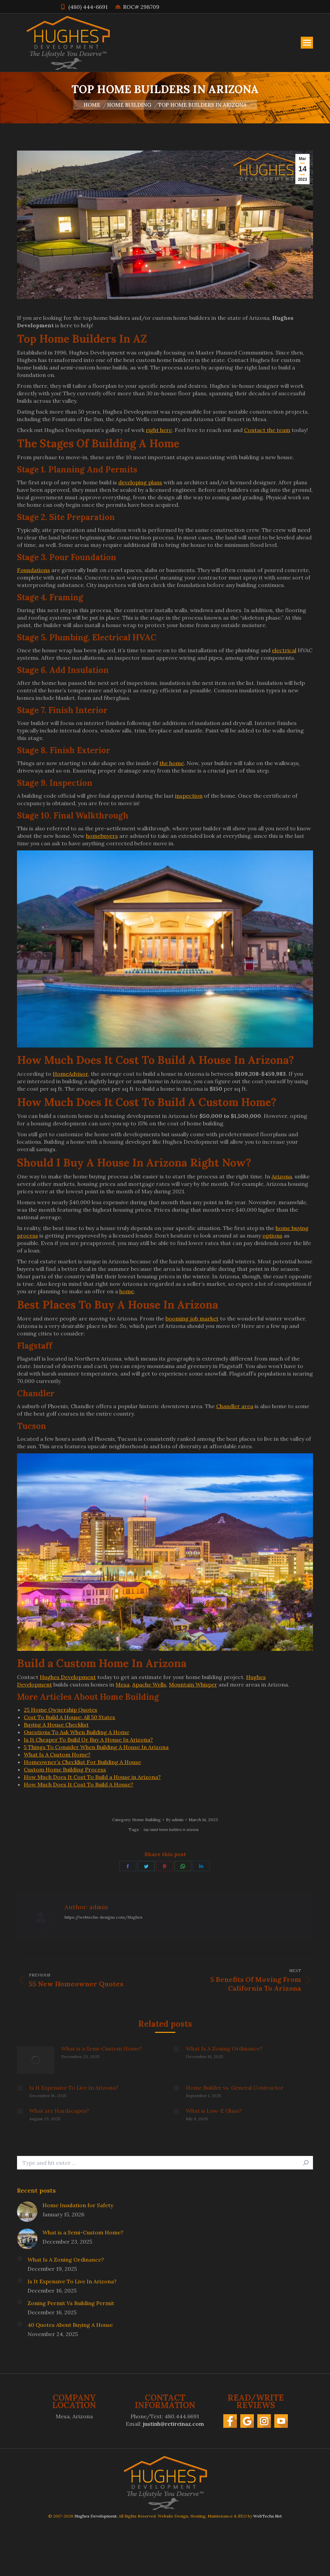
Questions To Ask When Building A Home (76, 1732)
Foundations (33, 570)
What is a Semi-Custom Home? (101, 2048)
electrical (284, 650)
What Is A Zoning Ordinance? (224, 2048)
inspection (189, 795)
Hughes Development (68, 1677)
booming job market (192, 1318)
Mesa (122, 1684)
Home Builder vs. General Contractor (234, 2087)
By (175, 1819)
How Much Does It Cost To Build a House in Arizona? (92, 1777)
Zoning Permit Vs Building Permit (71, 2303)
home (126, 1291)
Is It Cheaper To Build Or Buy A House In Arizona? (88, 1739)
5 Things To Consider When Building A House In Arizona (96, 1747)
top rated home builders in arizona (171, 1830)
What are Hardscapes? (59, 2110)
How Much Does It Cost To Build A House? (78, 1784)
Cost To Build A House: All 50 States (69, 1717)
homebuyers (102, 835)
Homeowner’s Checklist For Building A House (82, 1762)
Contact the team (267, 430)
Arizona (282, 1176)
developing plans (140, 482)
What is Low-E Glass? (214, 2110)
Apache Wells (149, 1684)
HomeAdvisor (70, 1073)
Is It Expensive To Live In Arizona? (73, 2087)
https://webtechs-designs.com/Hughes (103, 1917)
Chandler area (234, 1406)
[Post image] (35, 2060)
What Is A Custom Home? (57, 1754)
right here (159, 430)
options (272, 1235)
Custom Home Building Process (65, 1769)
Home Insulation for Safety (77, 2205)
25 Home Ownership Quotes (60, 1709)
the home (171, 763)
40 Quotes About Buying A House (70, 2324)
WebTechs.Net (267, 2516)
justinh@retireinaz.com (173, 2423)
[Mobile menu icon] (307, 43)
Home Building (146, 1819)
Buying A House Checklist (56, 1724)
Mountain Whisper (193, 1684)
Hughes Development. (96, 2516)
